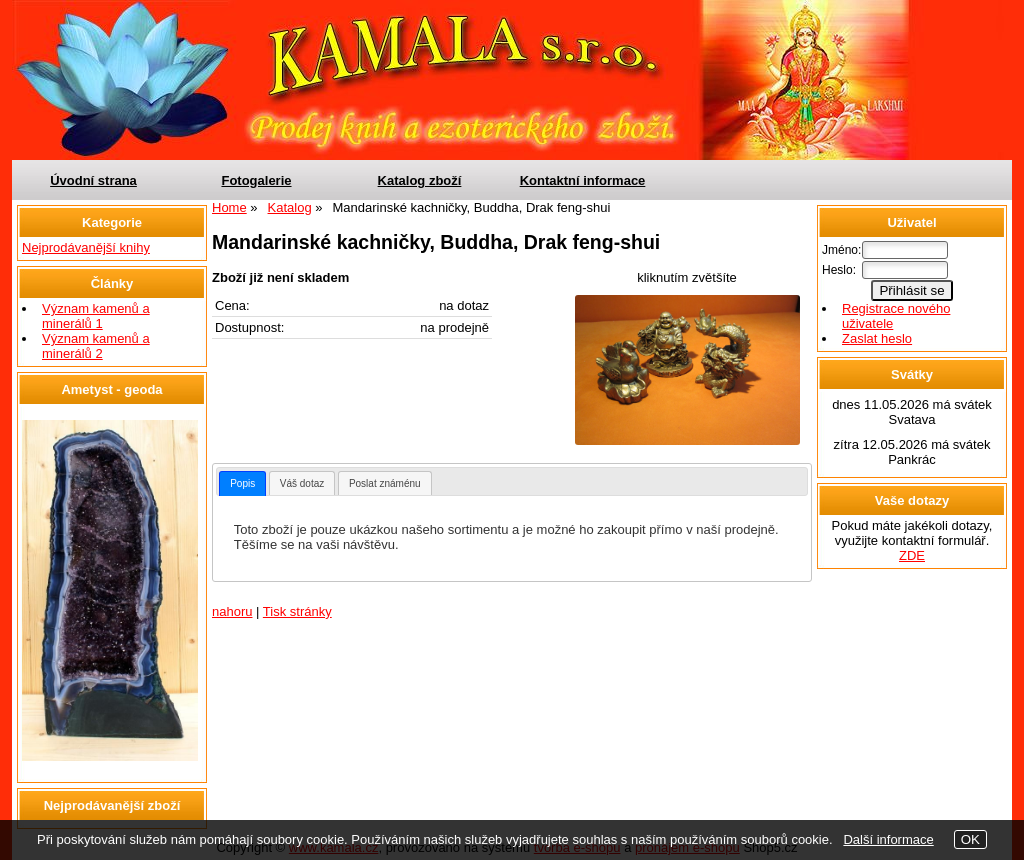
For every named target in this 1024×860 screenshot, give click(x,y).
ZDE (912, 555)
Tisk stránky (297, 611)
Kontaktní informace (583, 180)
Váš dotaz (302, 483)
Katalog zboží (420, 180)
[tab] (242, 483)
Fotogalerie (256, 180)
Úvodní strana (93, 180)
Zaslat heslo (877, 338)
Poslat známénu (385, 483)
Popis (242, 483)
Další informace (888, 839)
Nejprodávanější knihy (86, 247)
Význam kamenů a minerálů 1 (96, 316)
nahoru (232, 611)
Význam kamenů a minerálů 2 (96, 346)
